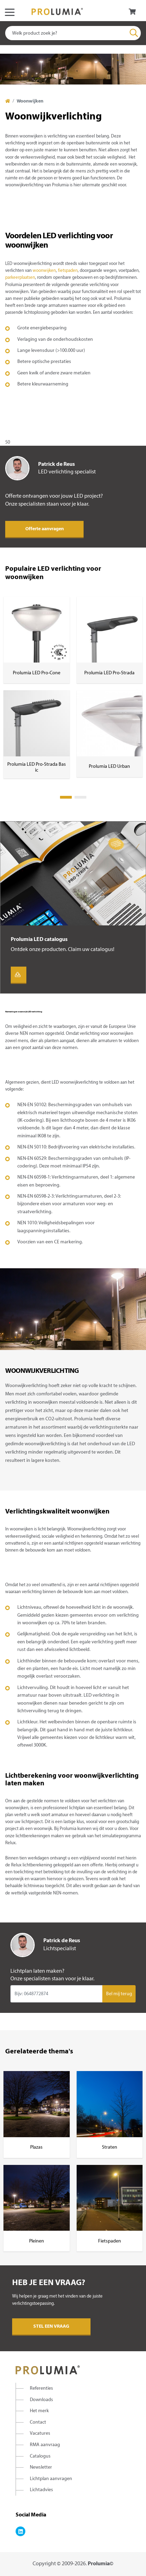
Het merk (39, 2411)
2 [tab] (80, 797)
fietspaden (68, 271)
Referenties (41, 2388)
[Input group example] (56, 1993)
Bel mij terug (119, 1994)
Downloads (41, 2399)
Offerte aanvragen (44, 529)
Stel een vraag (51, 2326)
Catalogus (40, 2456)
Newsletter (41, 2467)
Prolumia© (100, 2564)
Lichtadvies (41, 2490)
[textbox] (73, 33)
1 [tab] (66, 797)
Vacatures (40, 2433)
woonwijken (44, 271)
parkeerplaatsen (20, 278)
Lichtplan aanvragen (51, 2478)
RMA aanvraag (45, 2445)
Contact (38, 2422)
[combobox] (73, 33)
